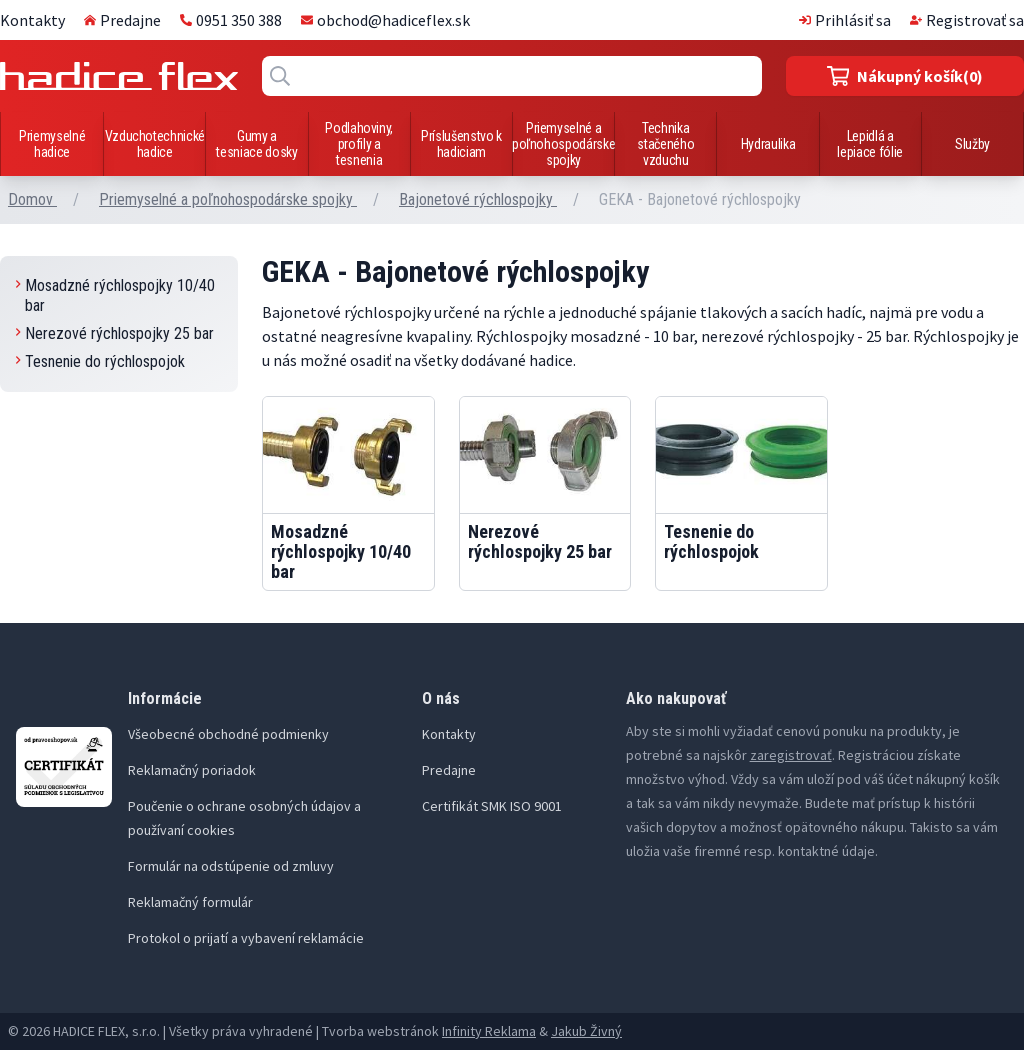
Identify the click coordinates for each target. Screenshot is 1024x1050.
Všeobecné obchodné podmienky (228, 734)
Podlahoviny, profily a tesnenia (359, 144)
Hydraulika (768, 144)
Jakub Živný (586, 1031)
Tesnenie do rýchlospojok (100, 361)
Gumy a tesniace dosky (256, 144)
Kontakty (32, 20)
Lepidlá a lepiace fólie (869, 144)
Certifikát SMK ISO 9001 (492, 806)
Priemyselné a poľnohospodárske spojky (563, 144)
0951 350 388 (231, 20)
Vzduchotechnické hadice (155, 144)
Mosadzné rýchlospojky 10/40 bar (115, 295)
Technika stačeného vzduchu (665, 144)
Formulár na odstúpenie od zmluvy (231, 866)
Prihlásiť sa (845, 20)
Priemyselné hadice (52, 144)
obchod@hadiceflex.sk (385, 20)
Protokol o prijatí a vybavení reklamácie (246, 938)
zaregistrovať (791, 755)
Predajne (122, 20)
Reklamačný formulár (190, 902)
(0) (905, 76)
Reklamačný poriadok (192, 770)
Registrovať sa (967, 20)
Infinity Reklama (489, 1031)
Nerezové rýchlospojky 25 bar (115, 333)
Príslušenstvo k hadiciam (461, 144)
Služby (972, 144)
